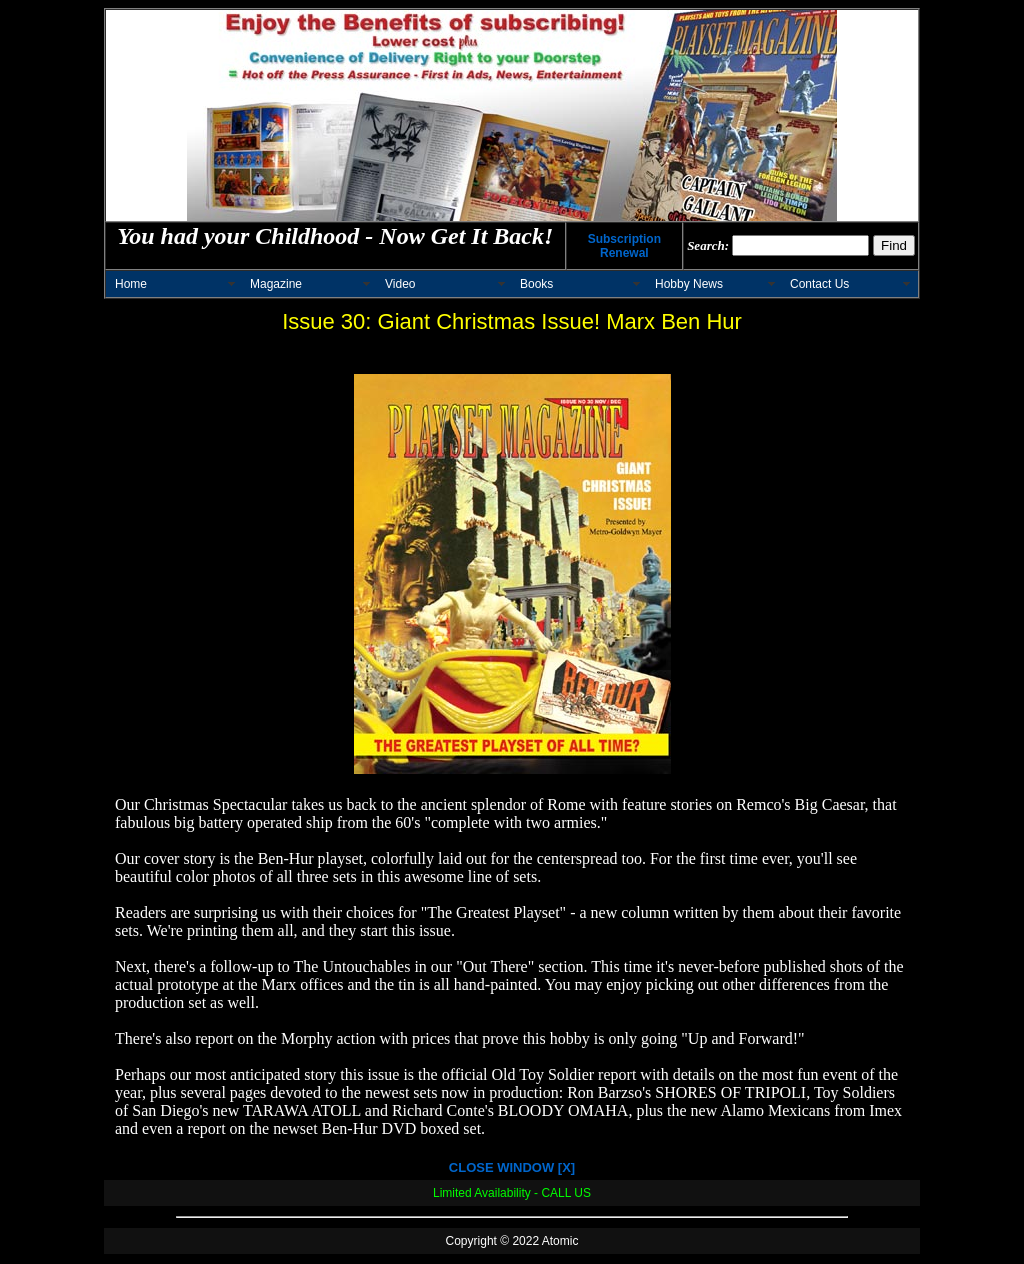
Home (131, 284)
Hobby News (689, 284)
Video (400, 284)
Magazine (276, 284)
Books (536, 284)
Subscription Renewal (624, 246)
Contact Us (819, 284)
